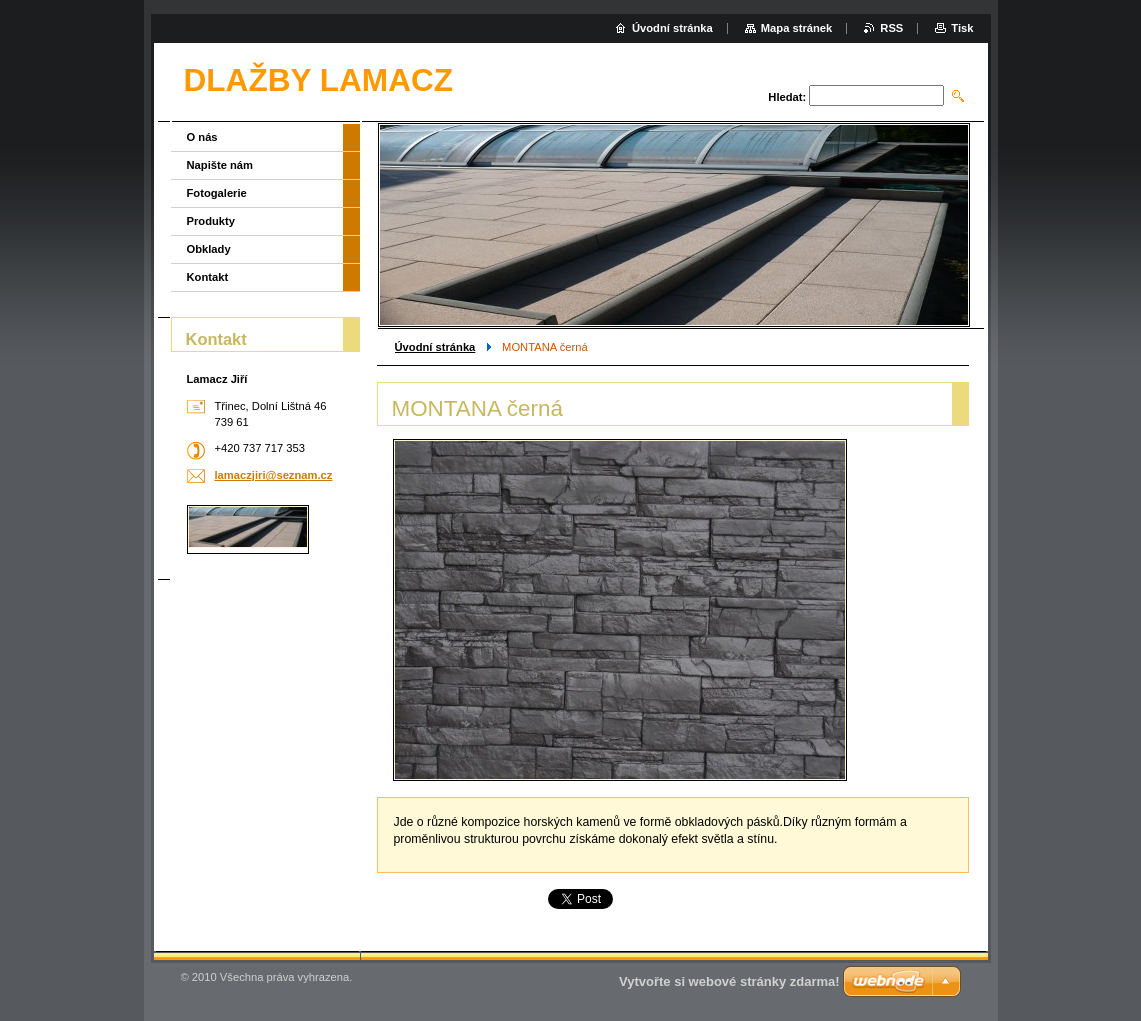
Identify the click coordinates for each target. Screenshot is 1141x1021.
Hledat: (787, 97)
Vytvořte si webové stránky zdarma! (729, 981)
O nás (202, 137)
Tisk (962, 28)
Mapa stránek (797, 28)
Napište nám (220, 165)
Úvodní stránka (435, 347)
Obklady (209, 249)
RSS (891, 28)
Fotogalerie (217, 193)
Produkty (211, 221)
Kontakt (208, 277)
